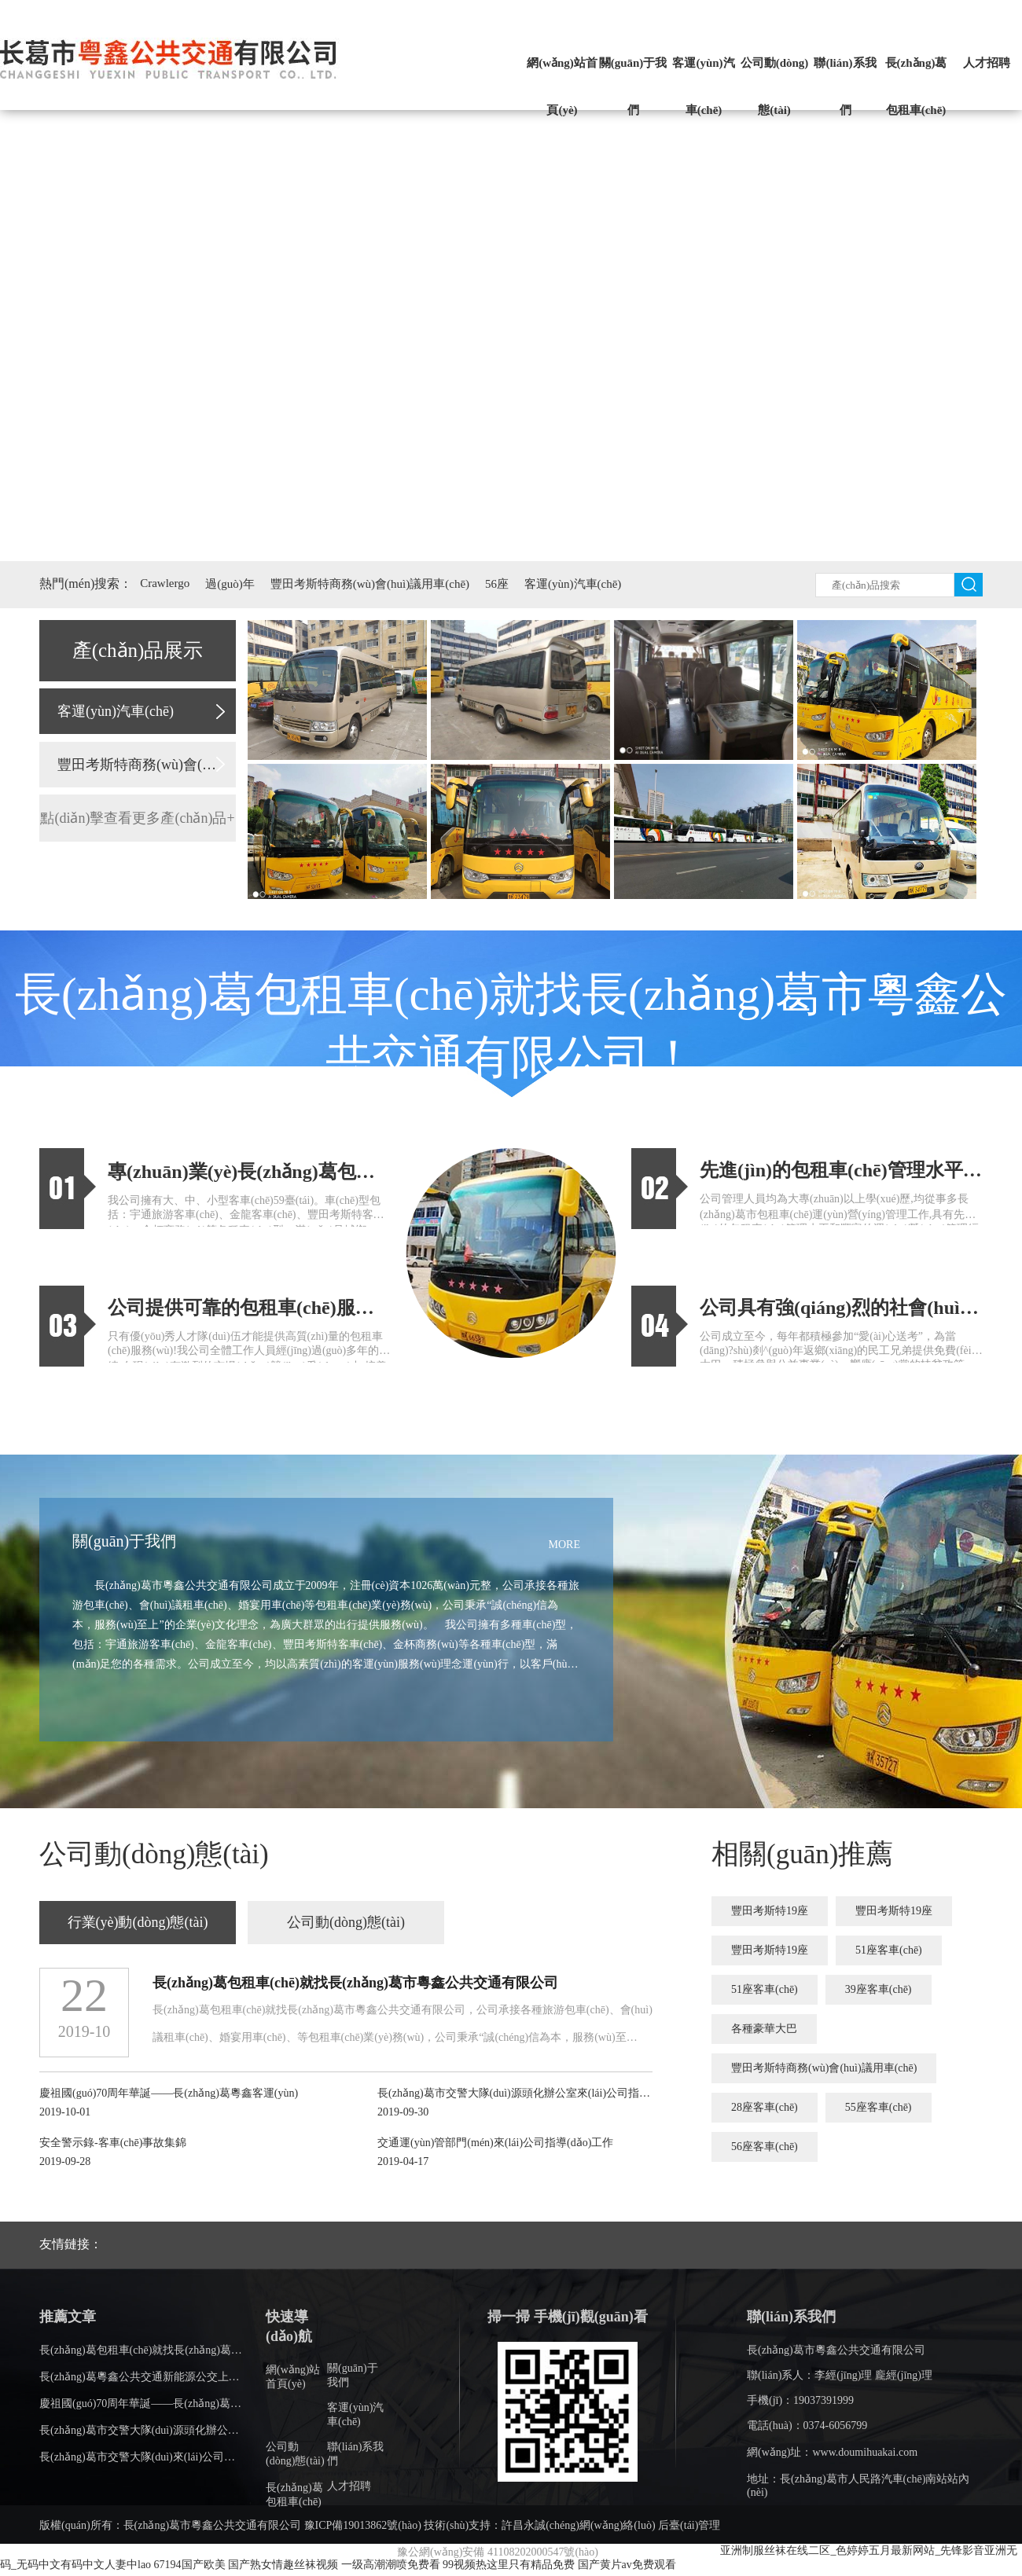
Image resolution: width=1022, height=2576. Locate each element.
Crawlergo (164, 583)
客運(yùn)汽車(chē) (703, 86)
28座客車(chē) (764, 2107)
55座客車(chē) (878, 2107)
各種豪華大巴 (764, 2029)
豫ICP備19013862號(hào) (362, 2525)
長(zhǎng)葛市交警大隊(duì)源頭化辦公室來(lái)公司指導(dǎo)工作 (198, 2430)
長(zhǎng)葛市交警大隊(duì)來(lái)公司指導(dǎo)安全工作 (176, 2457)
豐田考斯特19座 (769, 1911)
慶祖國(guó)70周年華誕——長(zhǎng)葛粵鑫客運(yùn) (168, 2403)
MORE (564, 1544)
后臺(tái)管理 (689, 2525)
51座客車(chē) (888, 1950)
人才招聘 (986, 63)
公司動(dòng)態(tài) (775, 86)
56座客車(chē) (764, 2146)
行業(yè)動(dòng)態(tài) (138, 1922)
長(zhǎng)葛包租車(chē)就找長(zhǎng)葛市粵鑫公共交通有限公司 (195, 2350)
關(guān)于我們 (633, 86)
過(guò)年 (230, 584)
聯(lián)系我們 (845, 86)
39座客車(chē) (878, 1989)
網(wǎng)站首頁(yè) (562, 86)
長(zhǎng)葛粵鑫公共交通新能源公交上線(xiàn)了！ (163, 2377)
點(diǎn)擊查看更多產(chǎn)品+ (137, 818)
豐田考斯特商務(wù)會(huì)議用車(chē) (369, 584)
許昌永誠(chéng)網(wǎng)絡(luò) (578, 2525)
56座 (497, 584)
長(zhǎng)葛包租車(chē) (916, 86)
